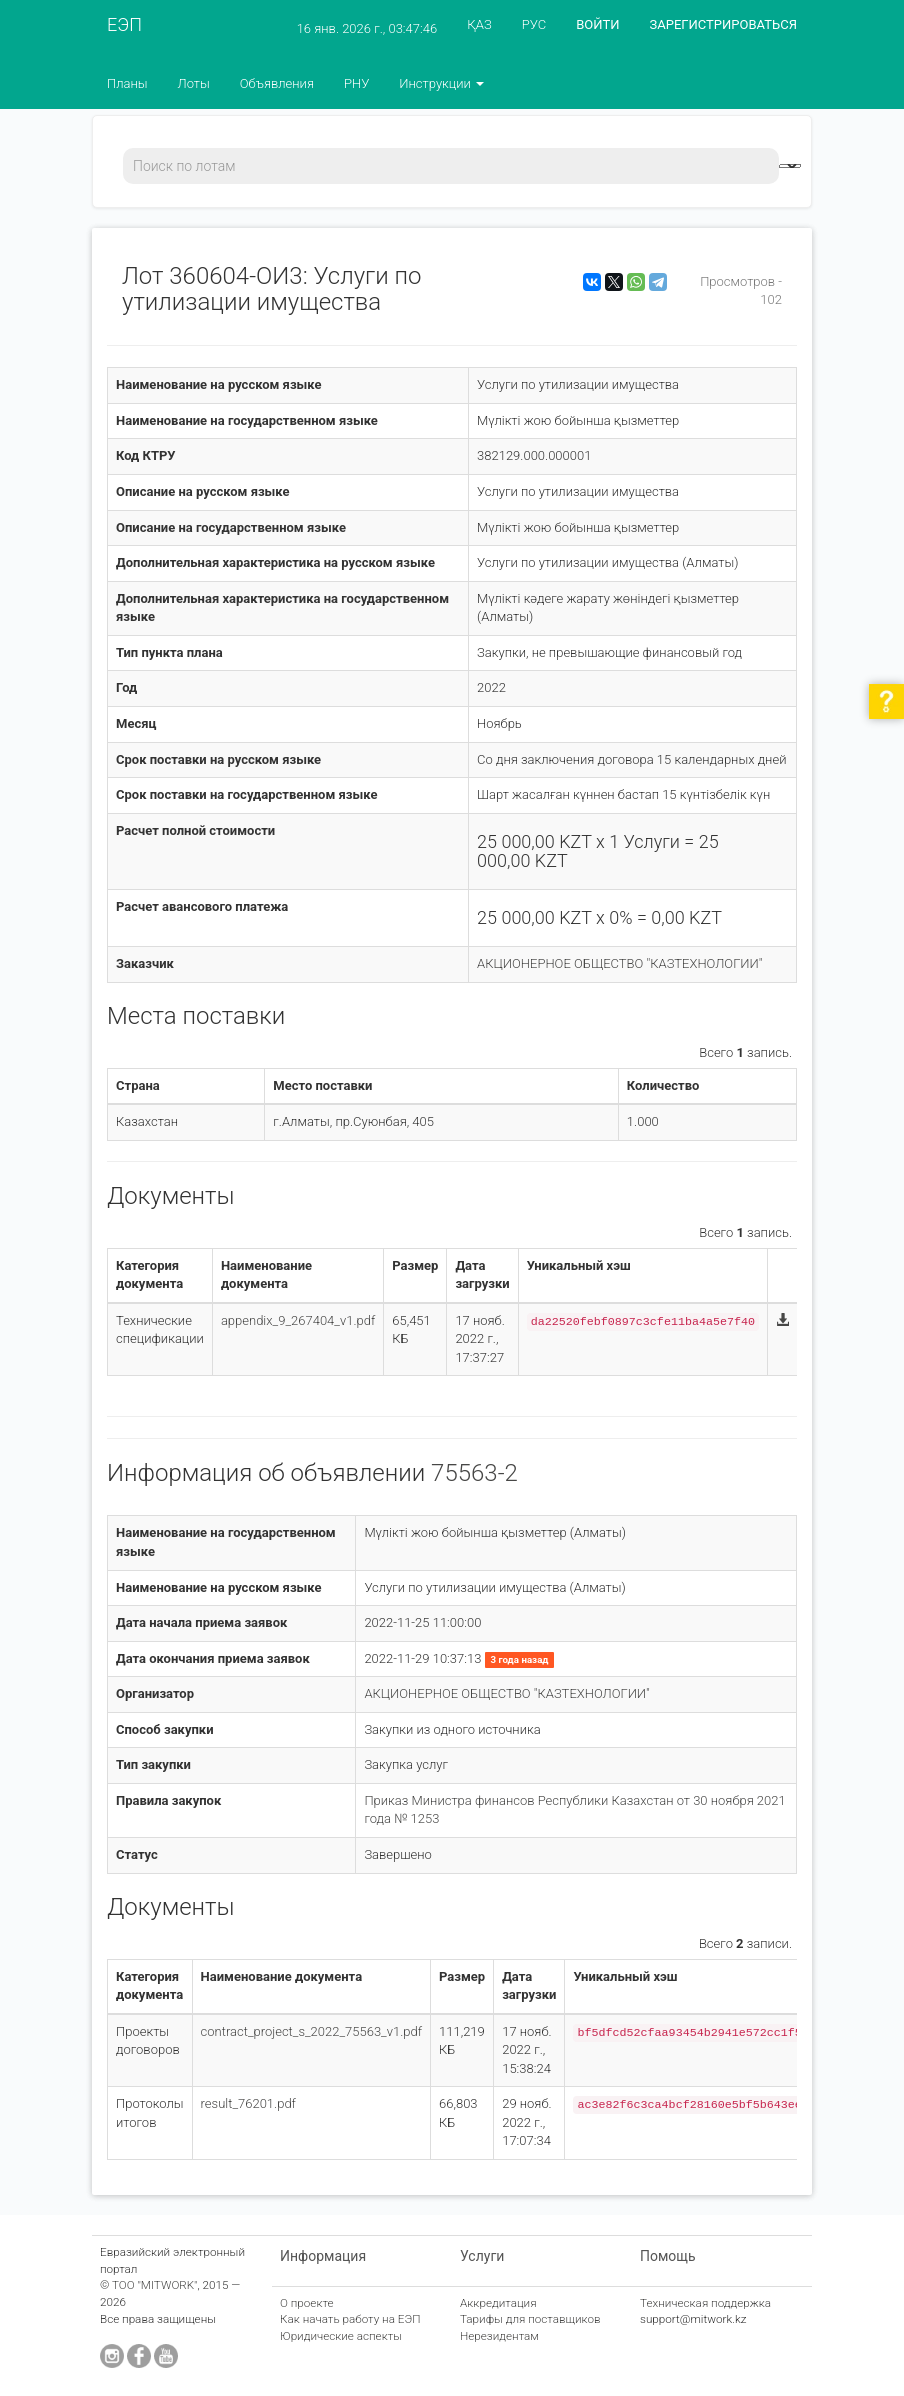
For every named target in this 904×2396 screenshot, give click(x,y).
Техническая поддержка (705, 2303)
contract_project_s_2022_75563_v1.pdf (311, 2031)
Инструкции (441, 83)
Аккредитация (498, 2303)
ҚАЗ (479, 24)
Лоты (194, 83)
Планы (127, 83)
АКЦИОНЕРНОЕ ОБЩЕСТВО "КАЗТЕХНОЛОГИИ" (619, 963)
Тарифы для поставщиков (530, 2319)
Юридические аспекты (341, 2336)
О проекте (307, 2303)
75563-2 (474, 1473)
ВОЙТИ (597, 24)
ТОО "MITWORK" (155, 2285)
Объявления (277, 83)
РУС (534, 24)
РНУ (356, 83)
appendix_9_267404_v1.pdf (298, 1320)
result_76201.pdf (248, 2103)
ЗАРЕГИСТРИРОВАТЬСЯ (723, 24)
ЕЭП (124, 24)
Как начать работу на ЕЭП (350, 2319)
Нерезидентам (499, 2336)
